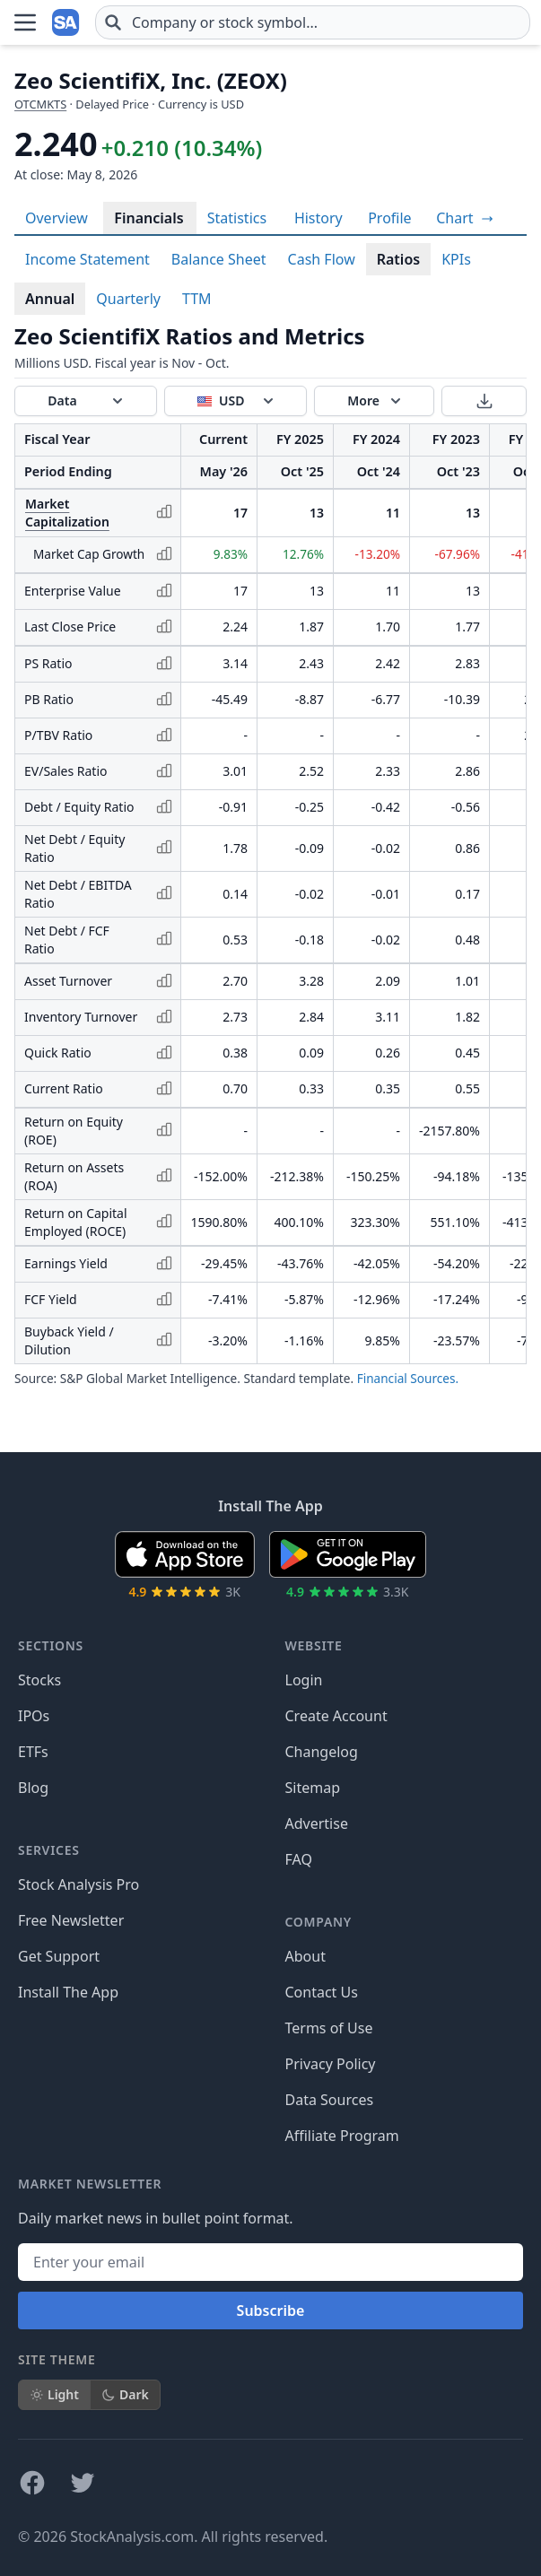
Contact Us (321, 1992)
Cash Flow (321, 259)
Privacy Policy (330, 2064)
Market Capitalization (67, 512)
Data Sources (329, 2100)
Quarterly (128, 299)
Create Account (336, 1716)
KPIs (456, 259)
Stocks (39, 1680)
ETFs (33, 1752)
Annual (49, 299)
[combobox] (312, 22)
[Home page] (66, 22)
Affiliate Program (342, 2135)
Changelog (321, 1752)
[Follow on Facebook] (32, 2482)
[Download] (484, 401)
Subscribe (271, 2310)
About (305, 1956)
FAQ (298, 1859)
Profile (389, 218)
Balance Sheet (218, 259)
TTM (197, 299)
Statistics (236, 218)
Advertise (316, 1823)
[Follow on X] (82, 2482)
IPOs (33, 1716)
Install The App (68, 1992)
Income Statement (87, 259)
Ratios (398, 259)
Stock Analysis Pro (78, 1884)
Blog (33, 1787)
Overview (56, 218)
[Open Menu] (25, 22)
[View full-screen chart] (464, 218)
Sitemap (313, 1787)
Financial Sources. (407, 1378)
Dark (125, 2394)
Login (304, 1680)
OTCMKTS (40, 104)
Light (54, 2394)
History (318, 218)
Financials (148, 218)
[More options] (374, 401)
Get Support (59, 1956)
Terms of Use (329, 2028)
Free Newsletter (71, 1920)
